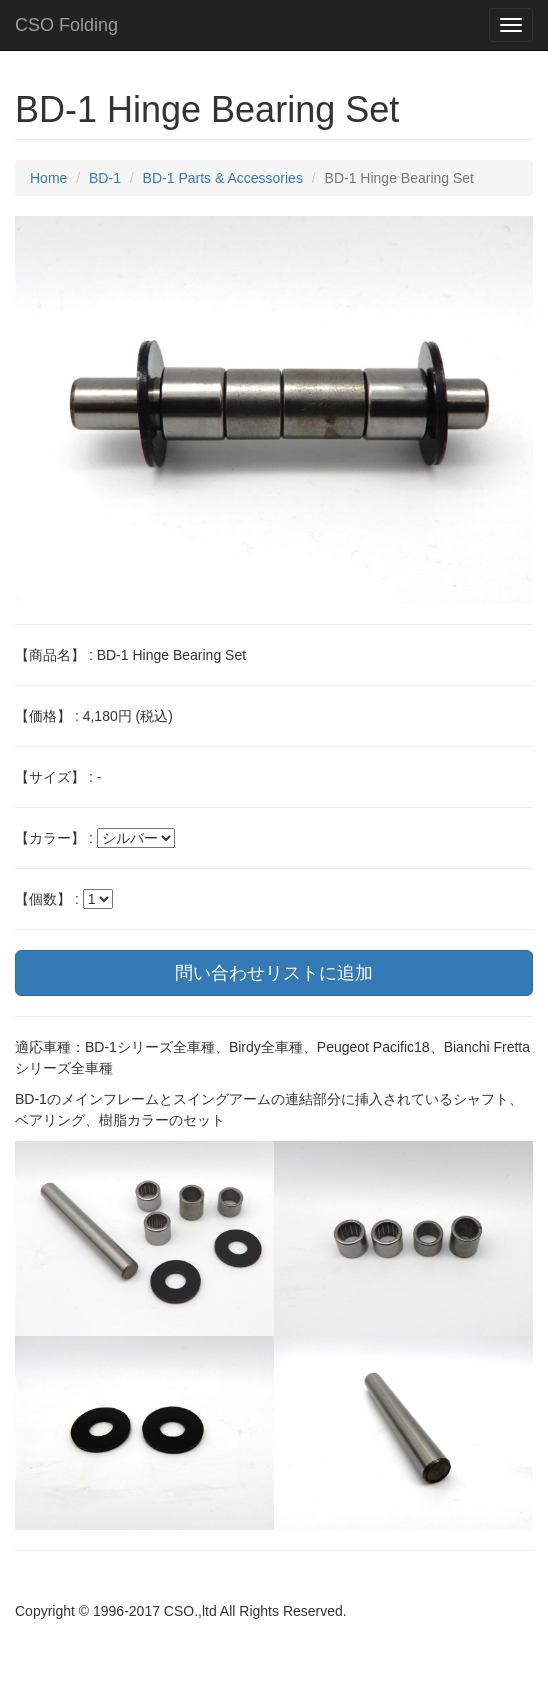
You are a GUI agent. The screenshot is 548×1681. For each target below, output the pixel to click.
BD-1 (105, 178)
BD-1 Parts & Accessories (223, 178)
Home (48, 178)
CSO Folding (66, 25)
